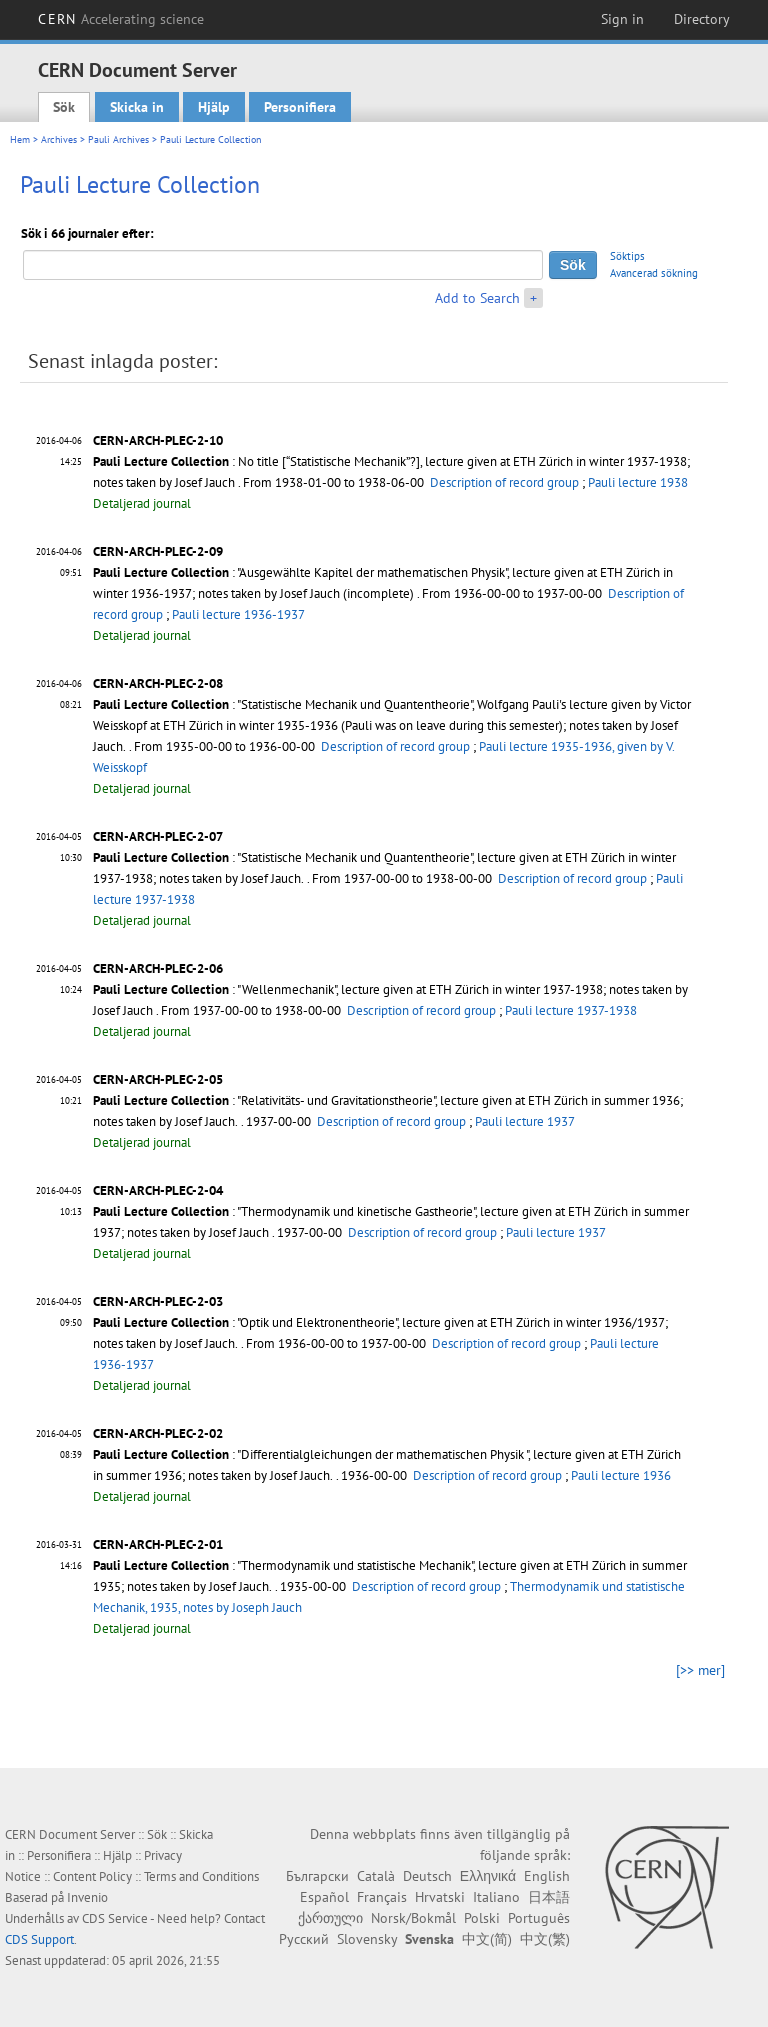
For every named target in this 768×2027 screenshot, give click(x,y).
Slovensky (367, 1939)
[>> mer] (700, 1670)
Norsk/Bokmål (413, 1918)
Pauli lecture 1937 (525, 1121)
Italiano (496, 1897)
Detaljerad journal (142, 503)
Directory (702, 19)
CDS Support (39, 1939)
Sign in (622, 19)
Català (376, 1876)
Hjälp (214, 107)
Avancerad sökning (654, 273)
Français (382, 1897)
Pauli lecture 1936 (621, 1475)
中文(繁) (545, 1939)
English (547, 1876)
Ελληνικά (488, 1876)
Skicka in (137, 107)
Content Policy (92, 1876)
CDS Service (115, 1918)
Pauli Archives (118, 139)
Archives (59, 139)
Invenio (87, 1897)
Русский (304, 1939)
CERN (121, 19)
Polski (482, 1918)
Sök (64, 107)
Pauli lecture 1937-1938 (571, 1010)
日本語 (549, 1897)
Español (324, 1897)
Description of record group (504, 482)
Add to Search (477, 298)
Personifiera (300, 107)
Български (317, 1876)
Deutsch (427, 1876)
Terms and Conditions (201, 1876)
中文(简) (487, 1939)
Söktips (627, 256)
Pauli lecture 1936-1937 (238, 614)
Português (539, 1918)
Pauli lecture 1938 (638, 482)
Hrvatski (440, 1897)
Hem (20, 139)
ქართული (330, 1918)
